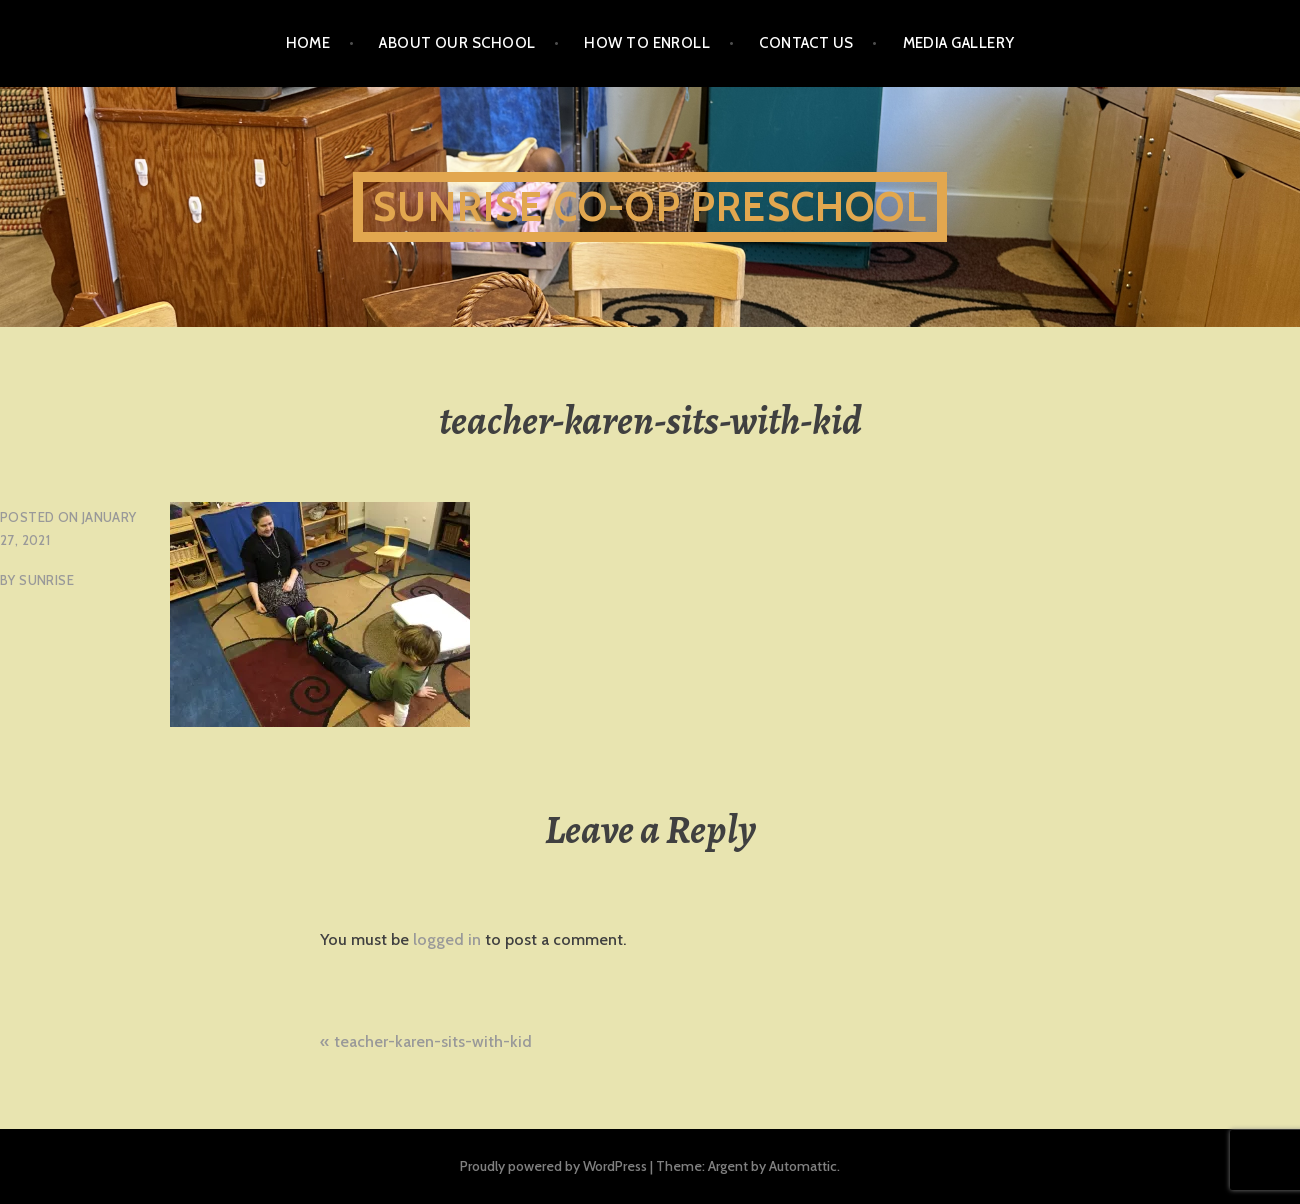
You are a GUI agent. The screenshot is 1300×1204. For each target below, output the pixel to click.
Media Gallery (959, 43)
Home (308, 43)
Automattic (803, 1166)
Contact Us (806, 43)
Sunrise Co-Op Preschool (650, 206)
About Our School (457, 43)
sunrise (46, 580)
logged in (447, 939)
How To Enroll (647, 43)
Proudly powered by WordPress (553, 1166)
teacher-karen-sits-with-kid (433, 1041)
